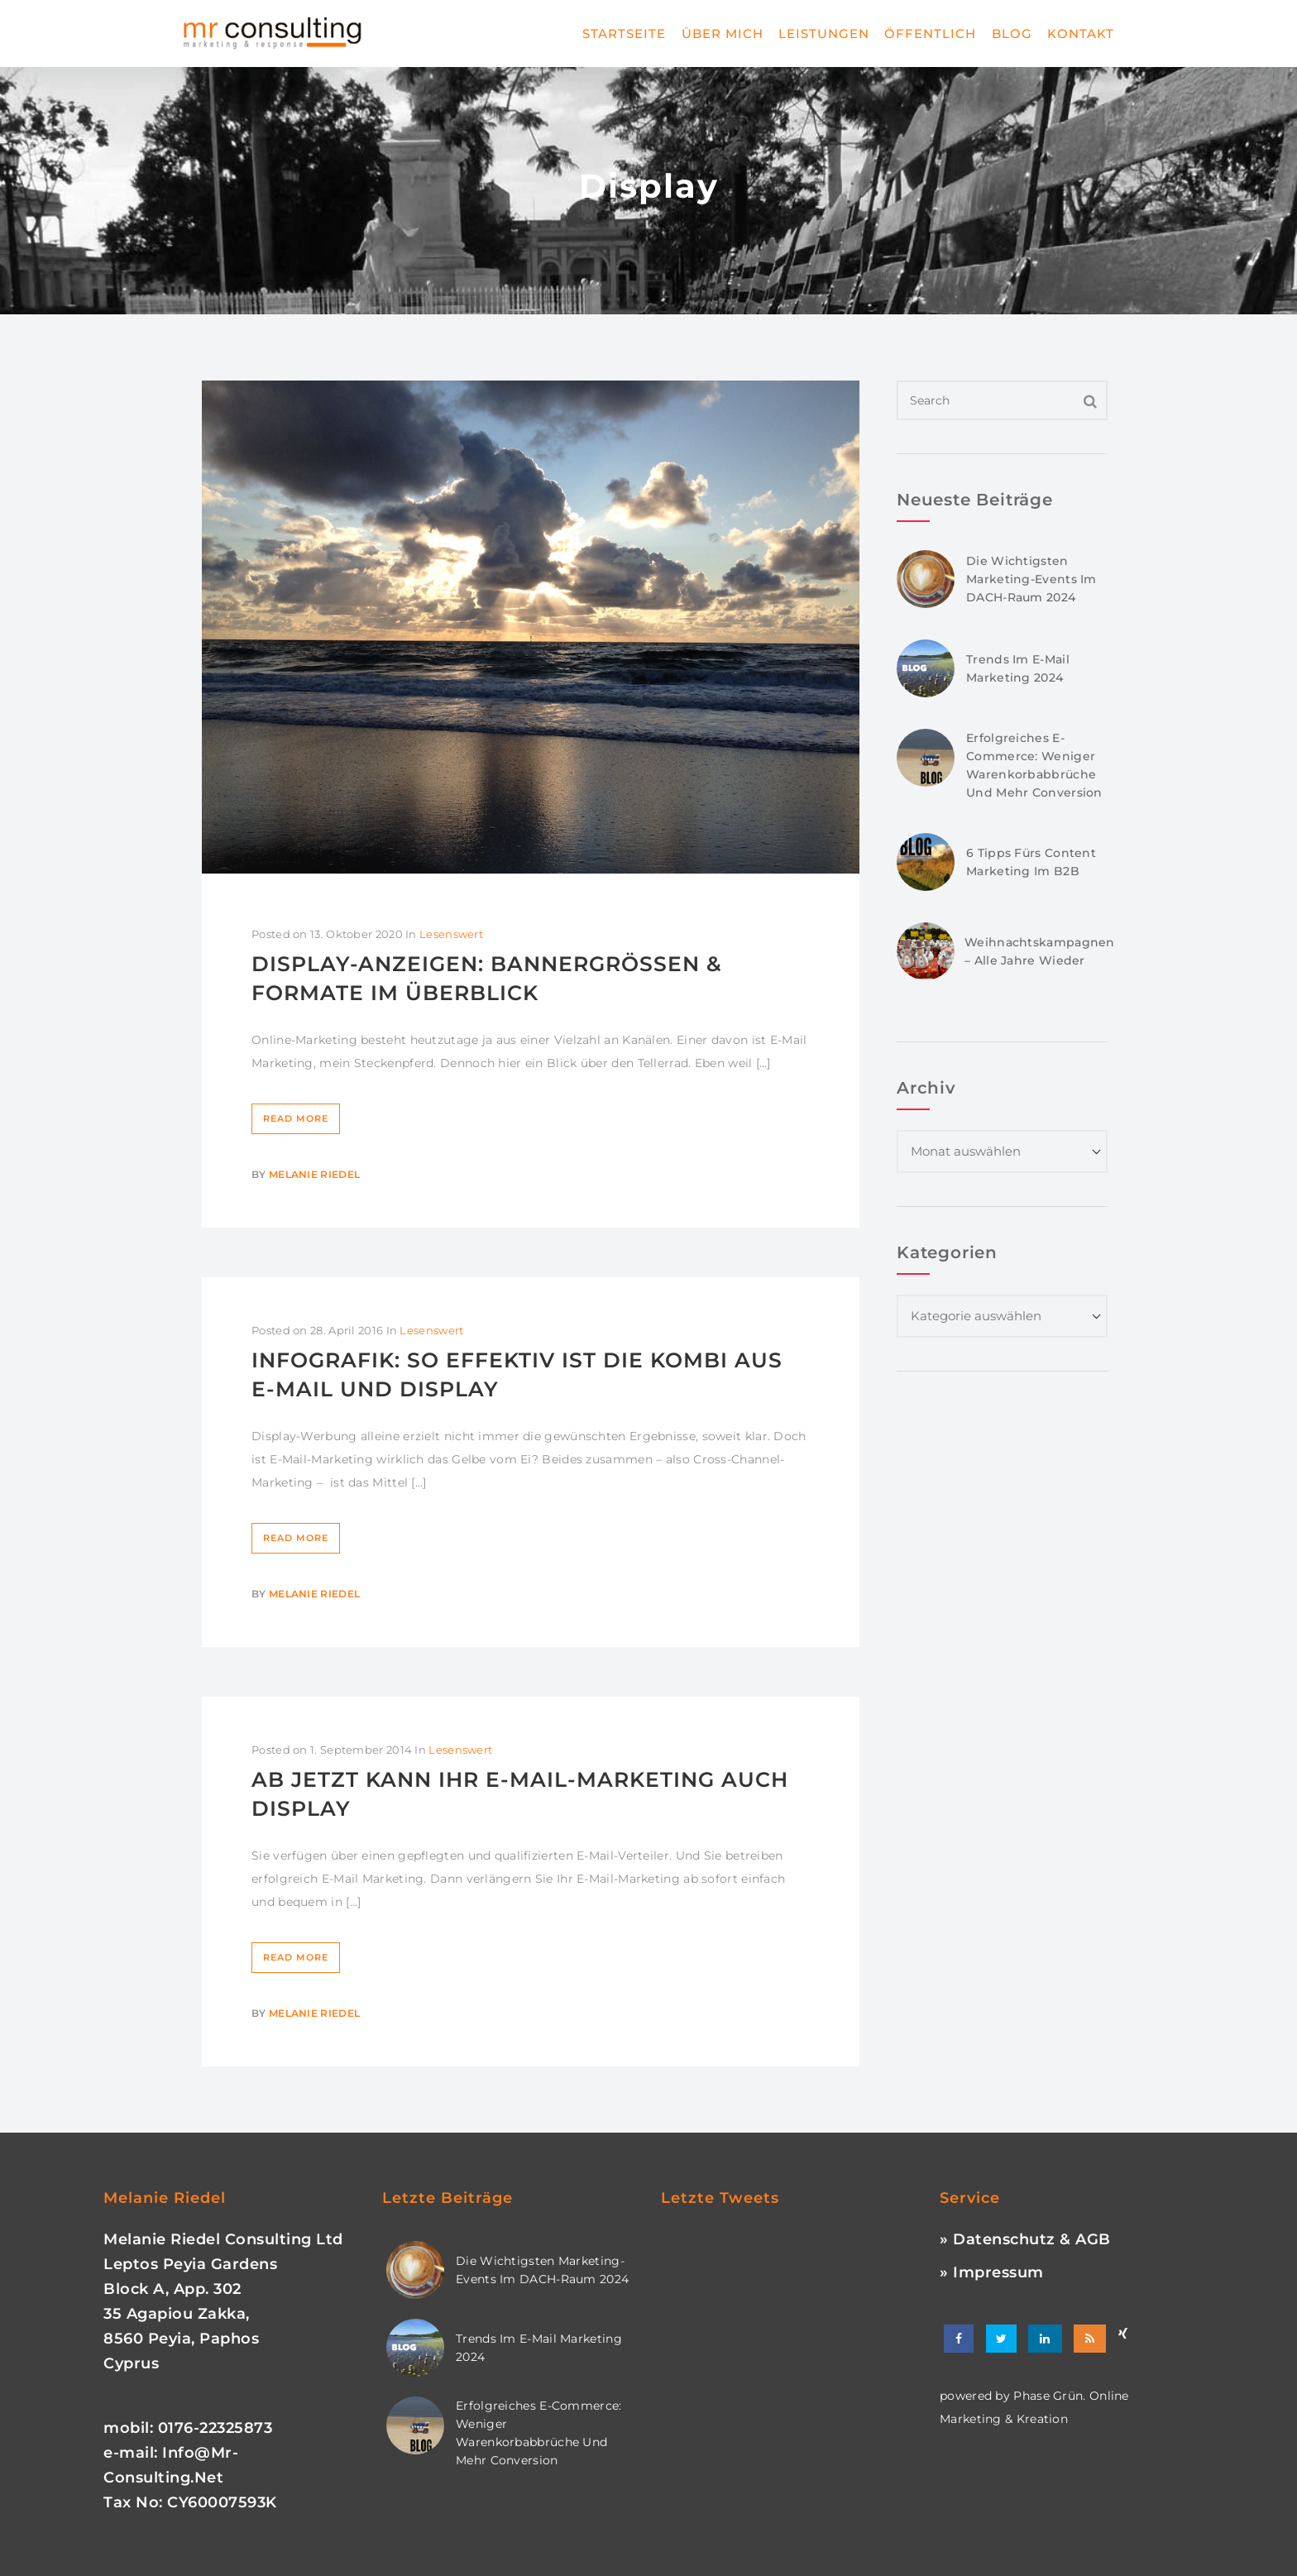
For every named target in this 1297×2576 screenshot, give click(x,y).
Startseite (624, 33)
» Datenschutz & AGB (1025, 2239)
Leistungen (823, 33)
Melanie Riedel (314, 1174)
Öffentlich (930, 33)
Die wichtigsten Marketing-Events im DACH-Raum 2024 (1031, 579)
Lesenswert (451, 934)
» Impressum (992, 2272)
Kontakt (1080, 33)
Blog (1012, 33)
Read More (295, 1118)
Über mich (722, 33)
